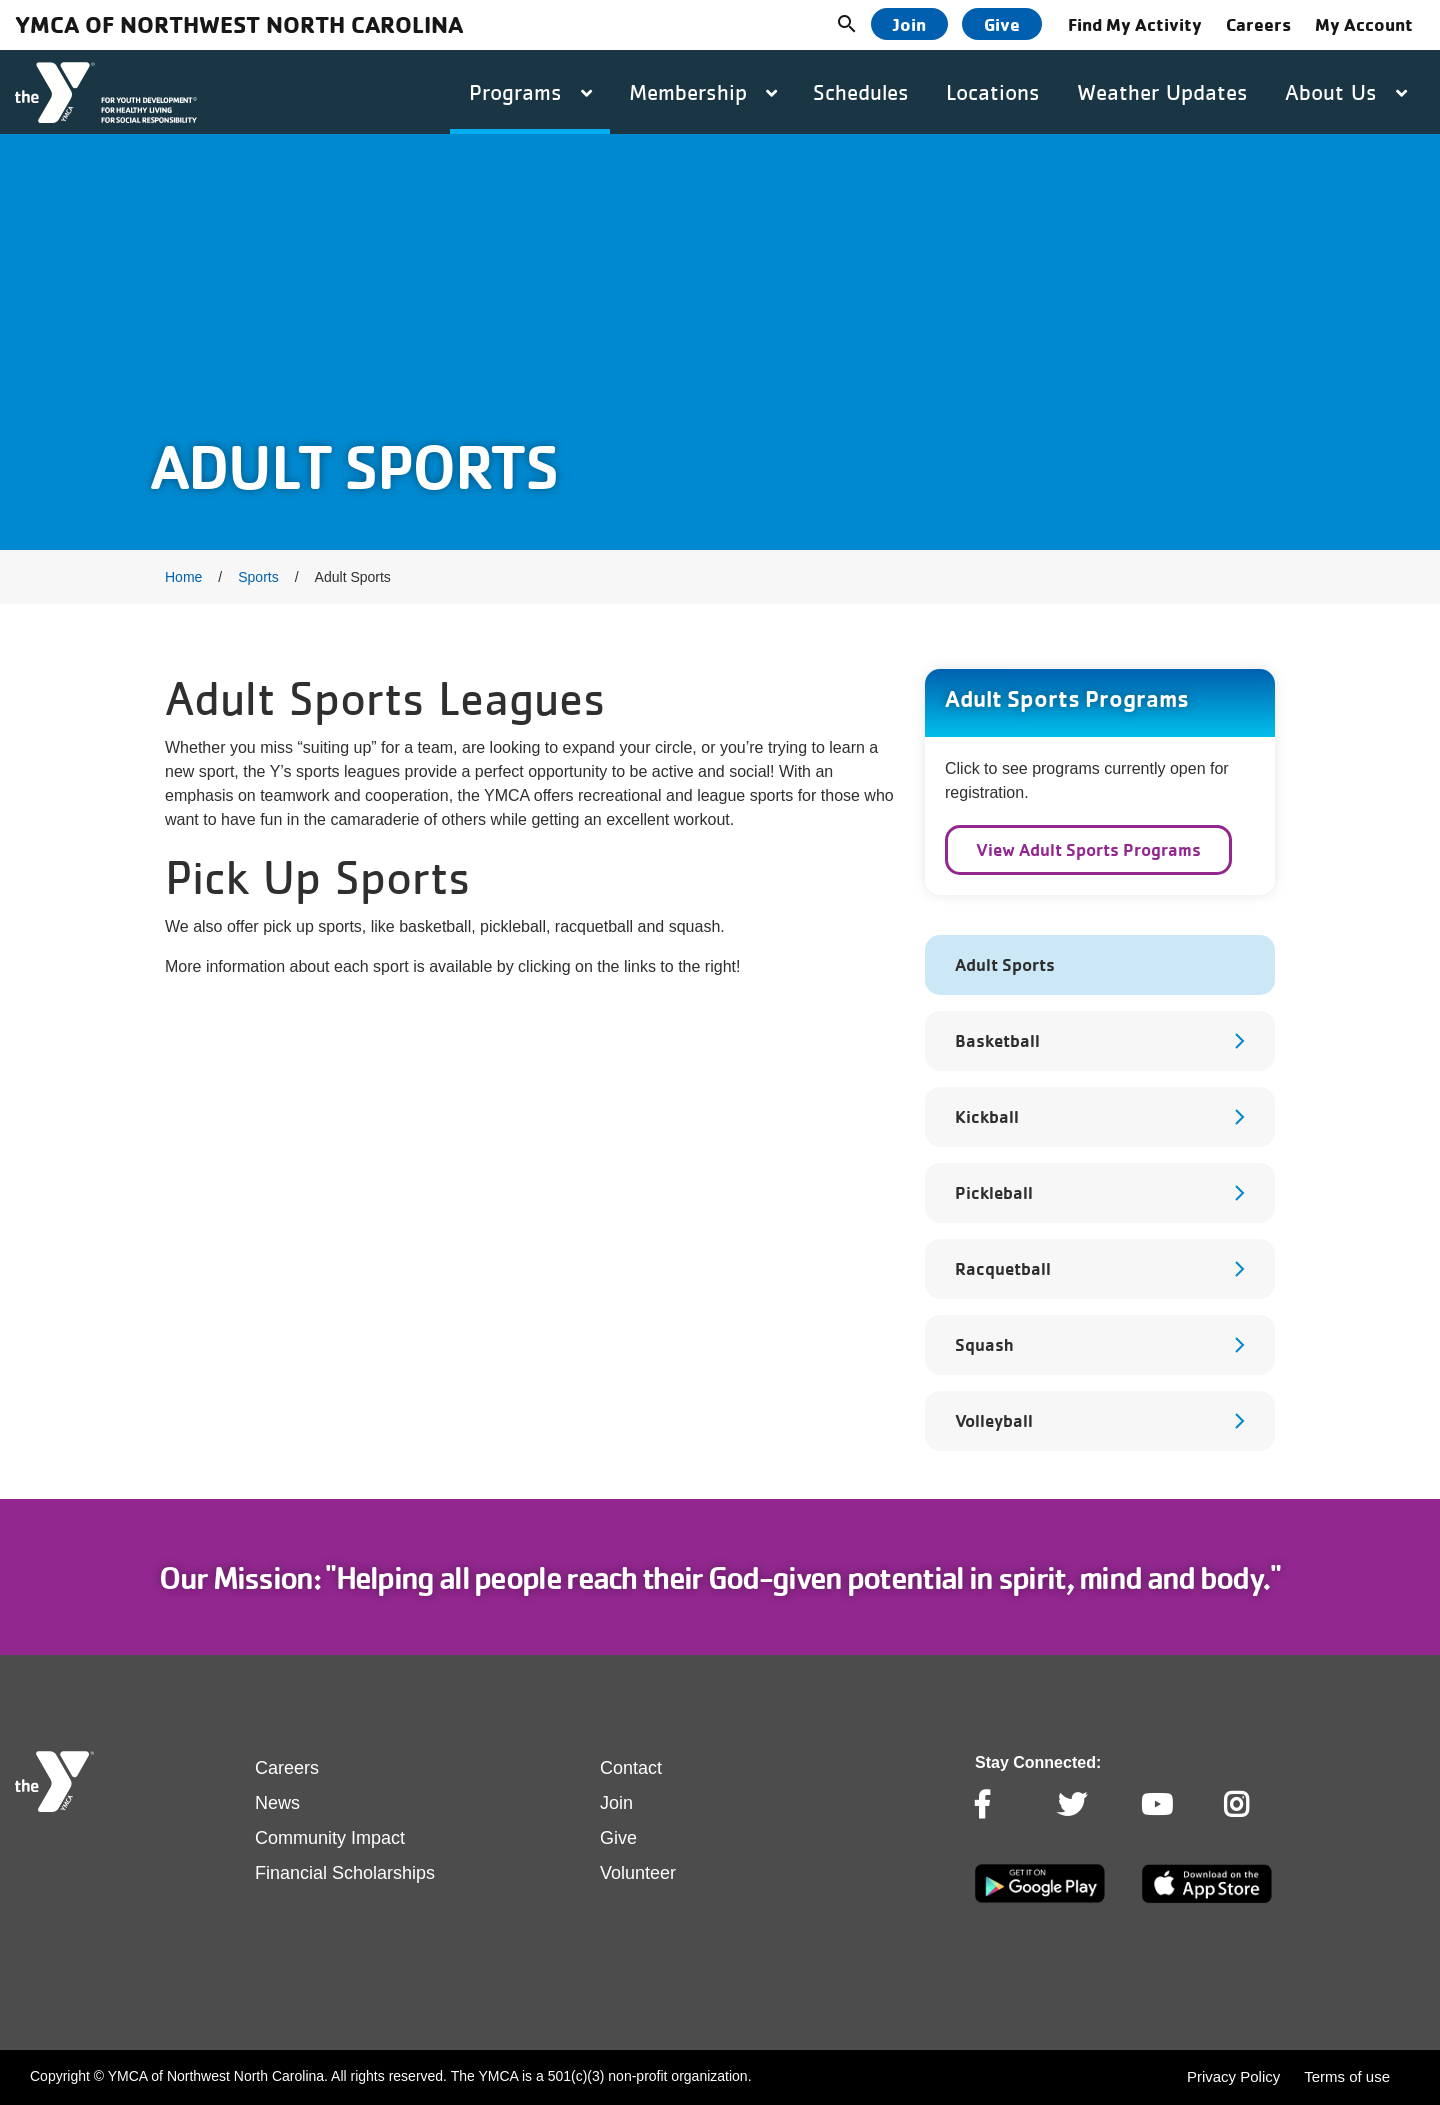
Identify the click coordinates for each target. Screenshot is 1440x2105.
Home (183, 577)
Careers (1258, 24)
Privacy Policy (1233, 2076)
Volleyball (994, 1420)
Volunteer (638, 1873)
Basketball (997, 1040)
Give (1002, 24)
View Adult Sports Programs (1088, 849)
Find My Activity (1135, 24)
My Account (1364, 24)
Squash (984, 1344)
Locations (993, 92)
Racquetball (1003, 1268)
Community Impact (330, 1838)
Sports (258, 577)
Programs (530, 92)
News (277, 1803)
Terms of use (1347, 2076)
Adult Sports (1005, 964)
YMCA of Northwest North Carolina (239, 24)
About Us (1346, 92)
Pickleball (994, 1192)
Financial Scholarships (345, 1873)
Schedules (861, 92)
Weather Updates (1162, 92)
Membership (703, 92)
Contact (631, 1768)
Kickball (987, 1116)
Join (909, 24)
